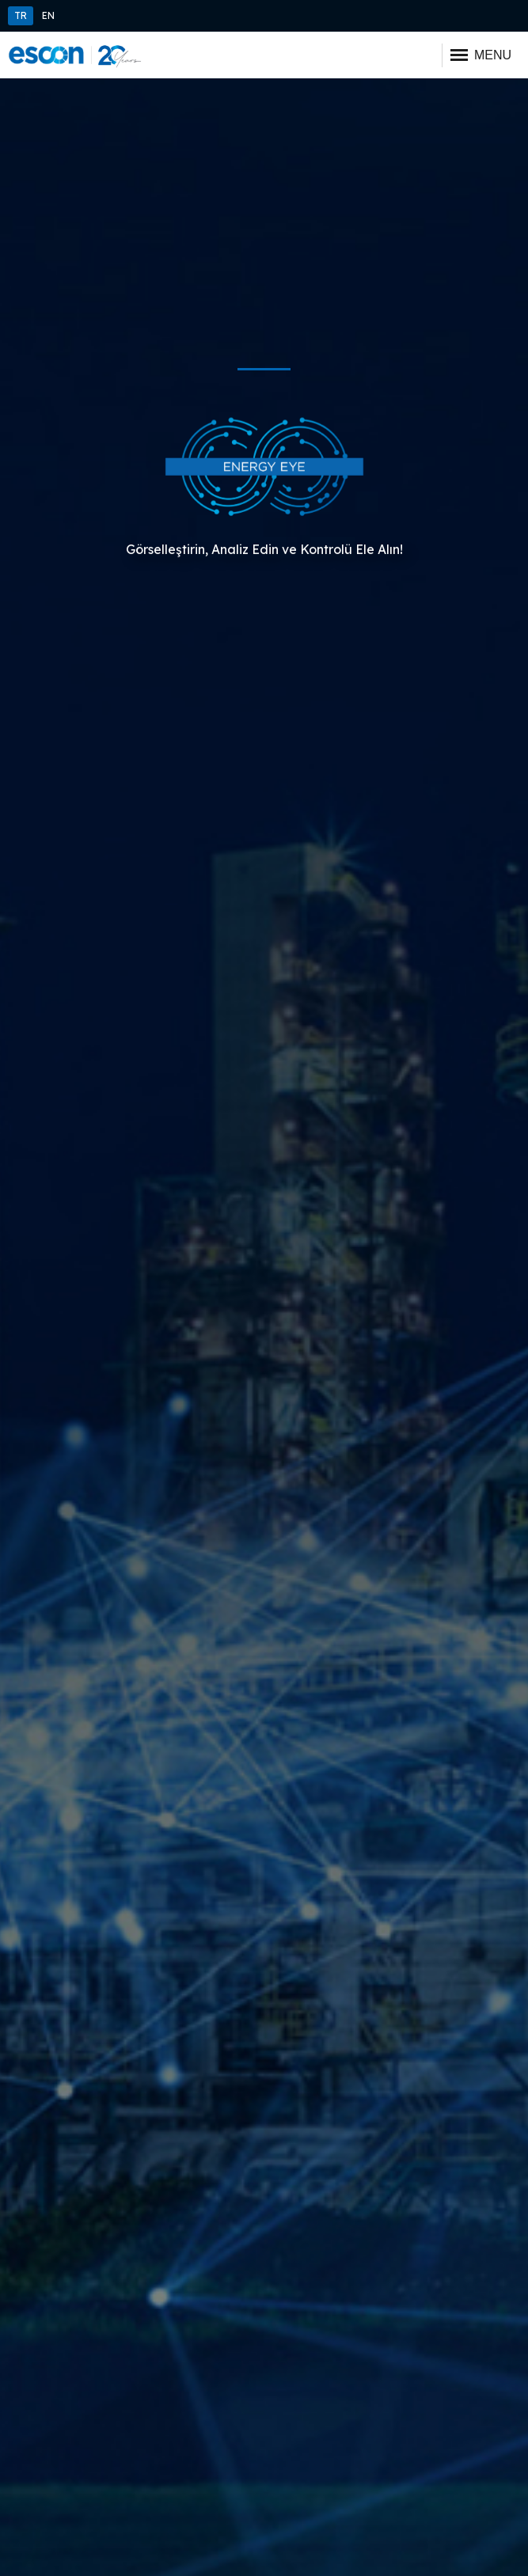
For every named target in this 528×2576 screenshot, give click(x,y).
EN (48, 15)
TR (20, 15)
